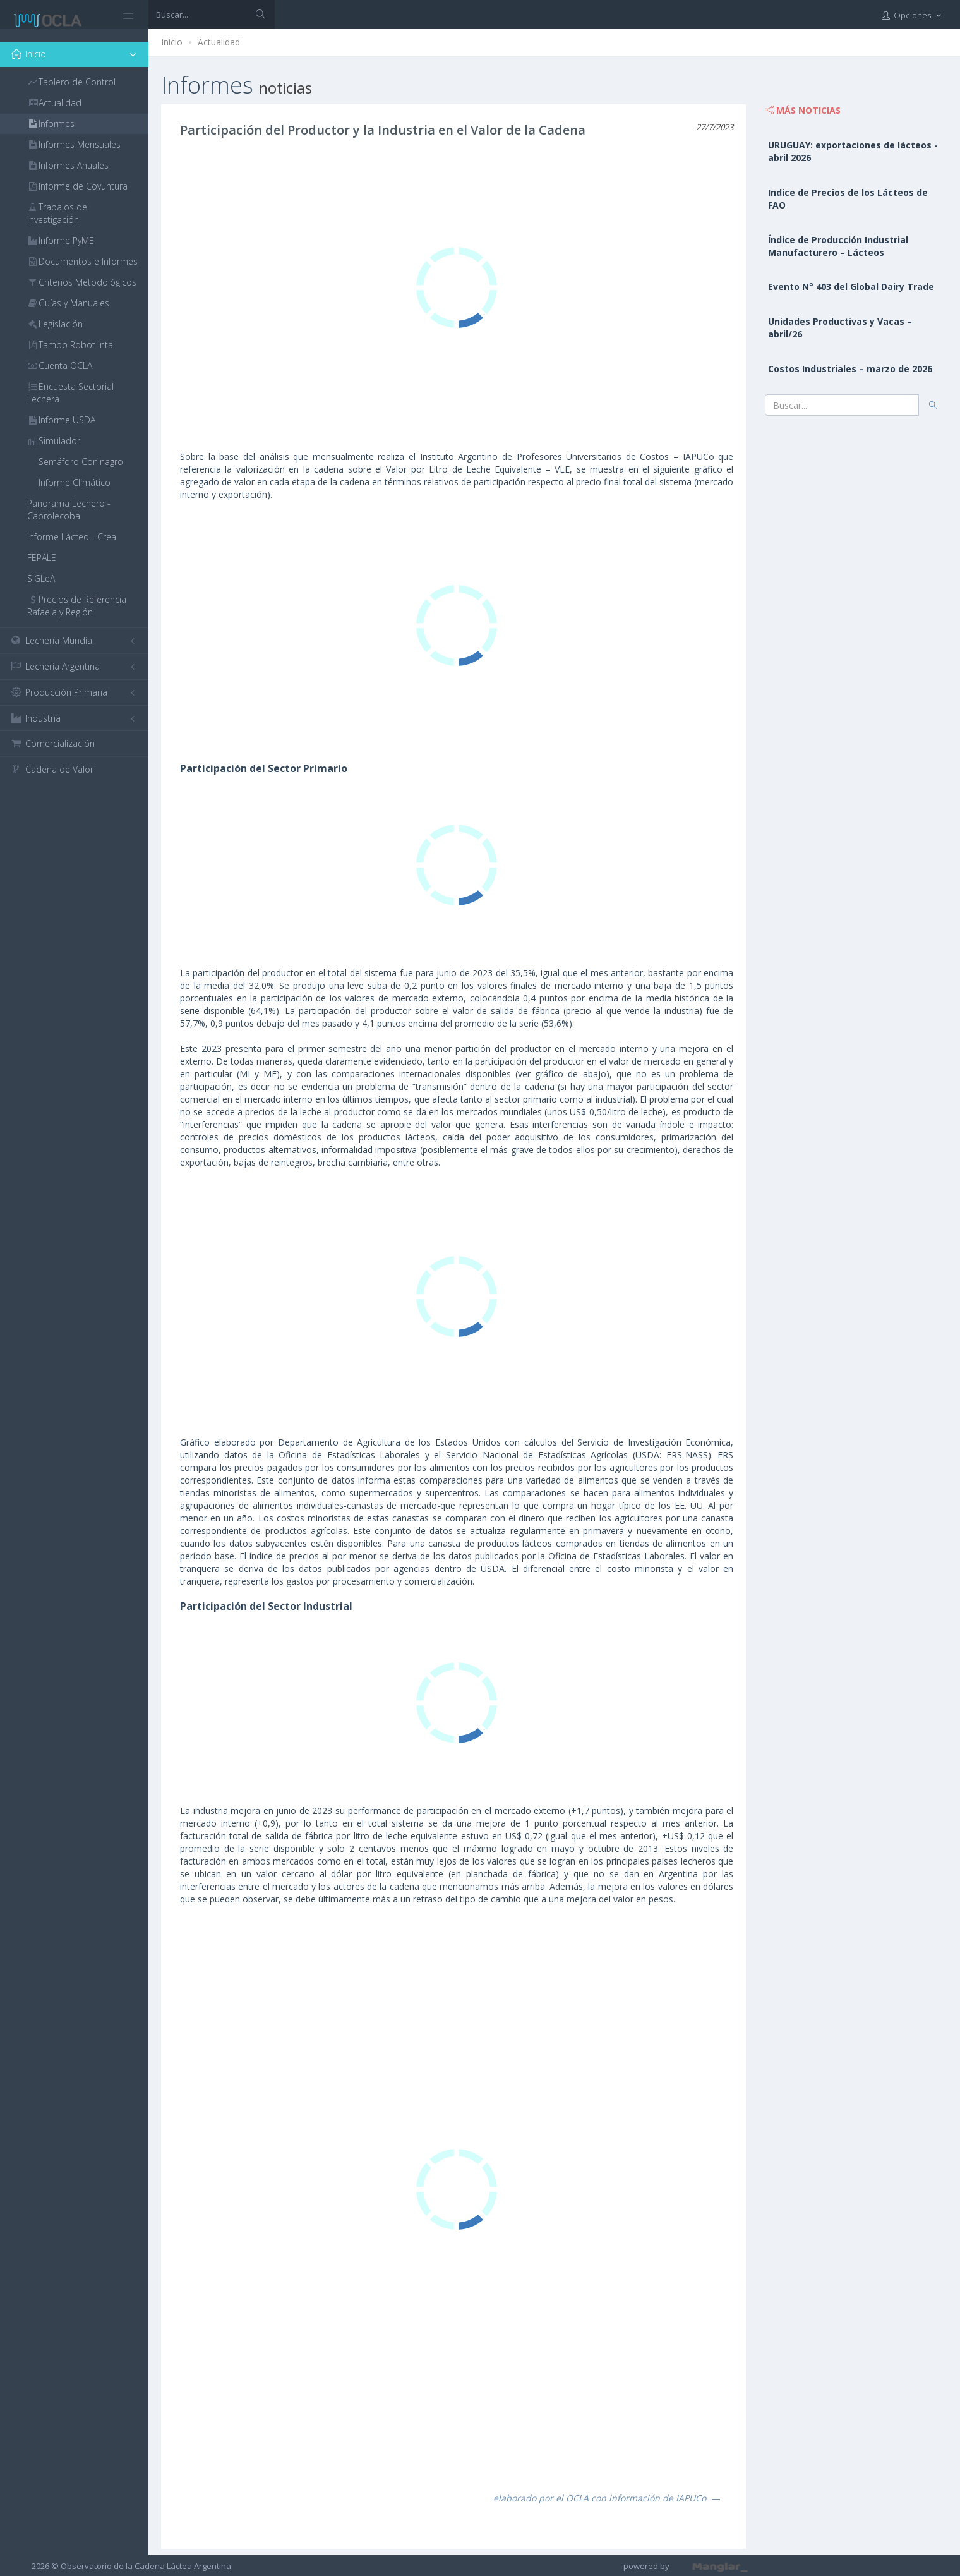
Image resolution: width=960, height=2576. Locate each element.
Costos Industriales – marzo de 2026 (850, 369)
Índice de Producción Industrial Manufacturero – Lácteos (838, 246)
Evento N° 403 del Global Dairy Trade (851, 287)
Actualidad (219, 42)
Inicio (172, 42)
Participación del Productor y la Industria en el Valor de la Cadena (382, 129)
